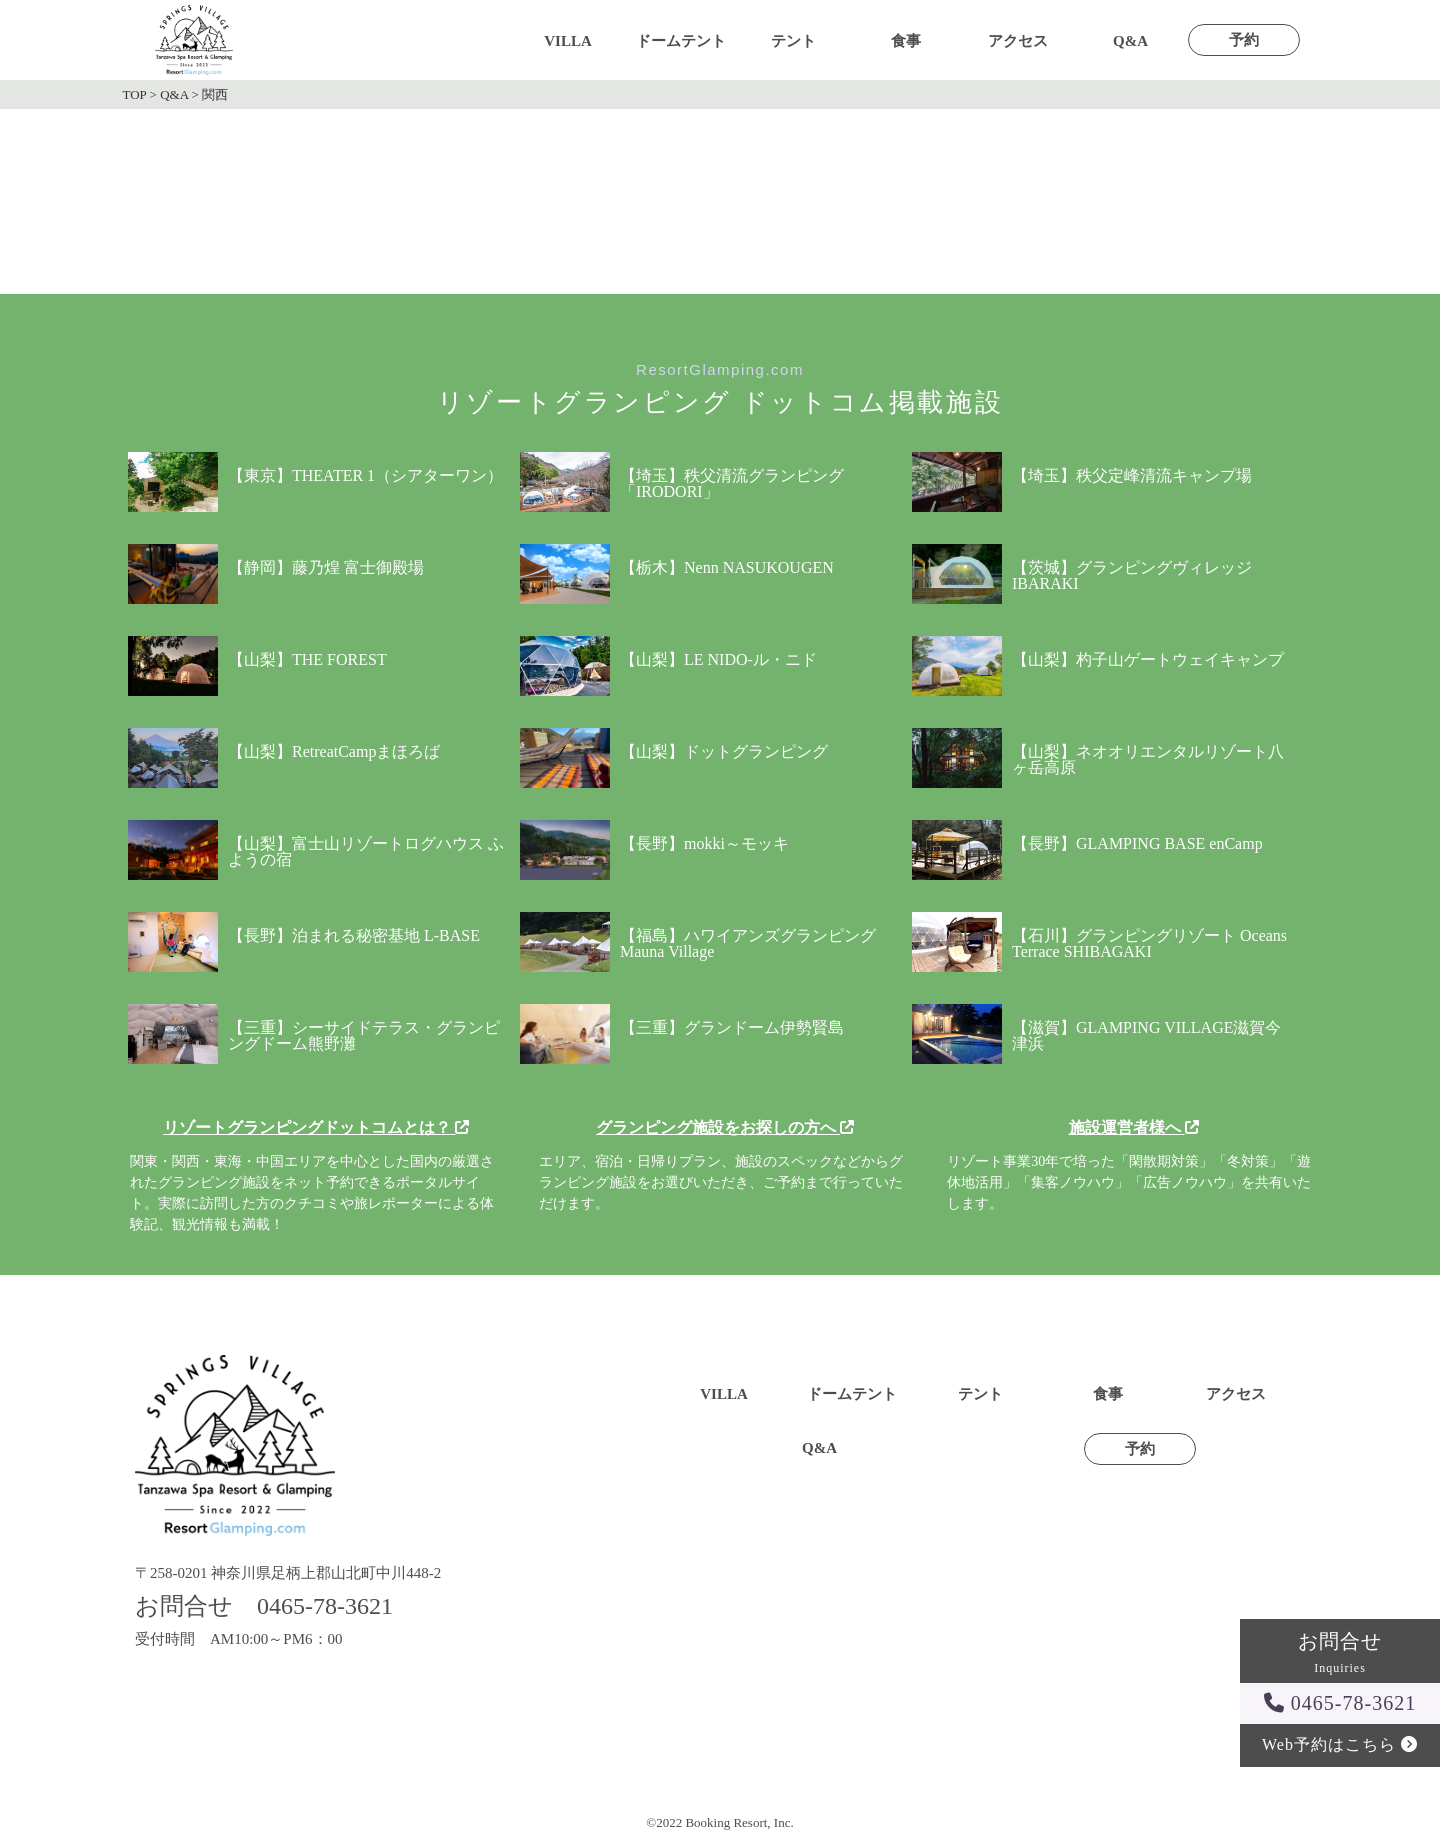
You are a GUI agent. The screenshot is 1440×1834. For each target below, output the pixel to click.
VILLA (568, 41)
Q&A (1130, 41)
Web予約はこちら (1340, 1744)
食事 (906, 41)
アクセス (1018, 41)
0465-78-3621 (1340, 1703)
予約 (1244, 40)
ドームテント (681, 41)
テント (793, 41)
